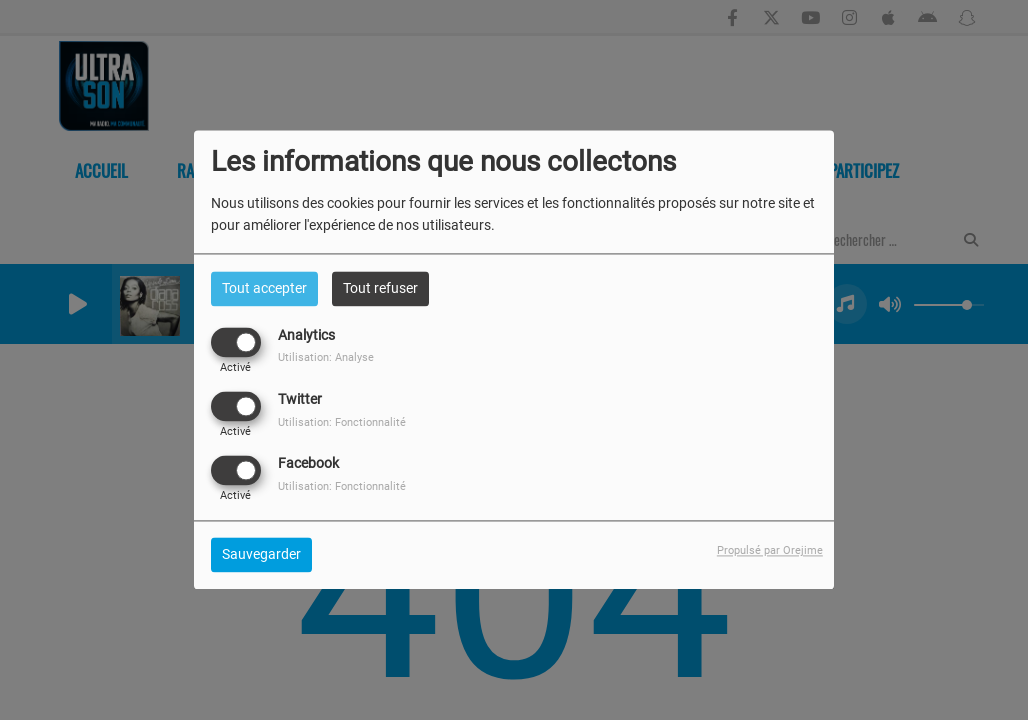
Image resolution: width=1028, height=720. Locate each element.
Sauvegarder (261, 555)
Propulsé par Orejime (770, 551)
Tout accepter (264, 288)
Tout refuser (380, 288)
